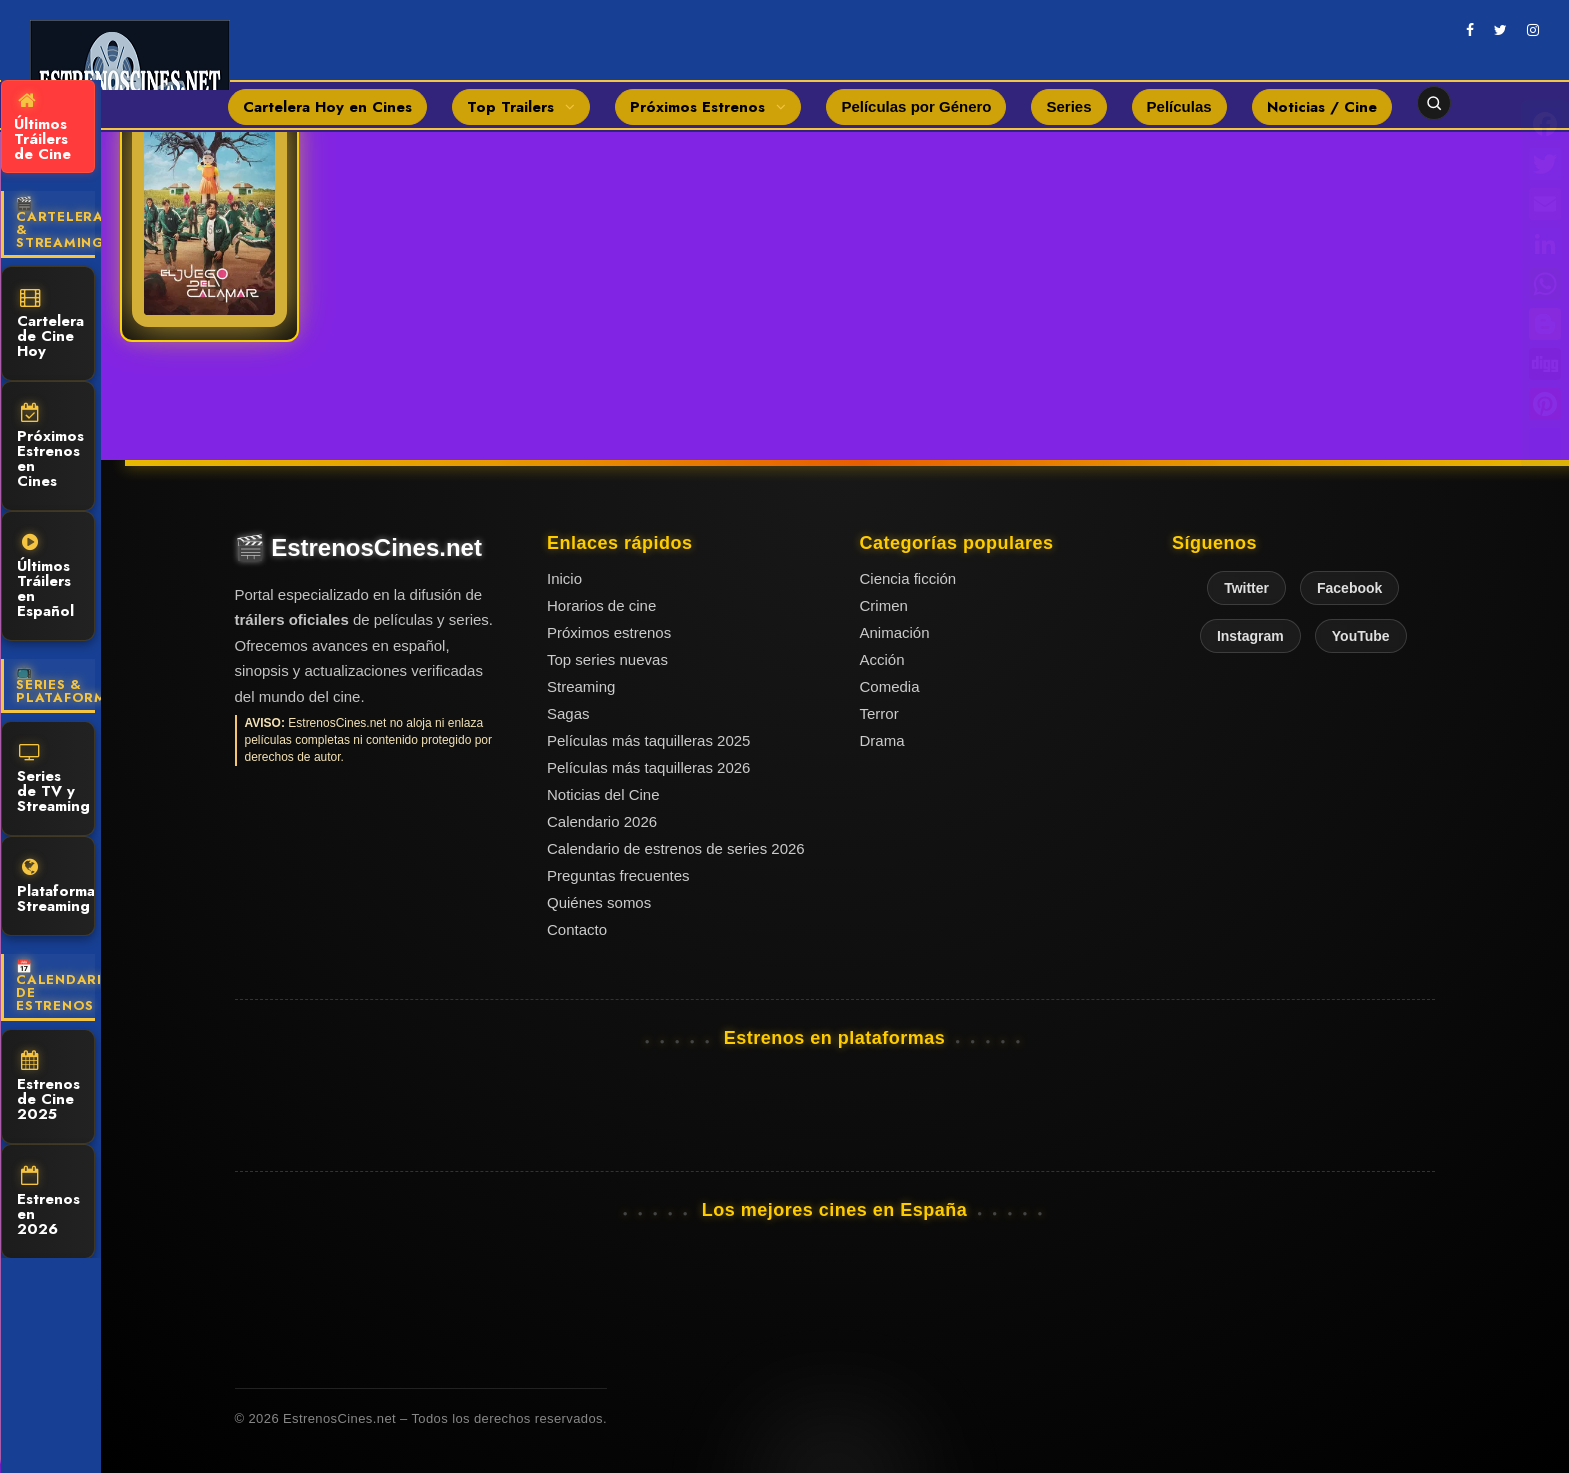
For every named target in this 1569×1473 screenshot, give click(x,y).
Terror (879, 713)
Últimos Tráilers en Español (45, 577)
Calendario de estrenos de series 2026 (676, 848)
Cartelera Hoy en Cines (327, 107)
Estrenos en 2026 (48, 1203)
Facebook (1349, 588)
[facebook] (1470, 30)
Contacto (577, 929)
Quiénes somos (599, 902)
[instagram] (1533, 30)
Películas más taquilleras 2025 (648, 740)
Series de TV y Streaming (53, 780)
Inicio (564, 578)
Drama (882, 740)
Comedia (890, 686)
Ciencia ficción (908, 578)
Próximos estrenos (609, 632)
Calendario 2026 (602, 821)
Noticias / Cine (1322, 107)
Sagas (568, 713)
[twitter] (1500, 30)
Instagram (1250, 636)
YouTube (1361, 636)
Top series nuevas (607, 659)
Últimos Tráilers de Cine (42, 128)
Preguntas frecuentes (618, 875)
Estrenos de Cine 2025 (48, 1088)
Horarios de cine (601, 605)
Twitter (1246, 588)
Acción (882, 659)
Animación (895, 632)
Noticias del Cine (603, 794)
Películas (1179, 106)
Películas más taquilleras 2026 (648, 767)
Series (1068, 106)
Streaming (581, 686)
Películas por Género (916, 106)
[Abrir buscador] (1434, 103)
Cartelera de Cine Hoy (50, 325)
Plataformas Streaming (56, 887)
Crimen (884, 605)
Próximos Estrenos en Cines (50, 447)
